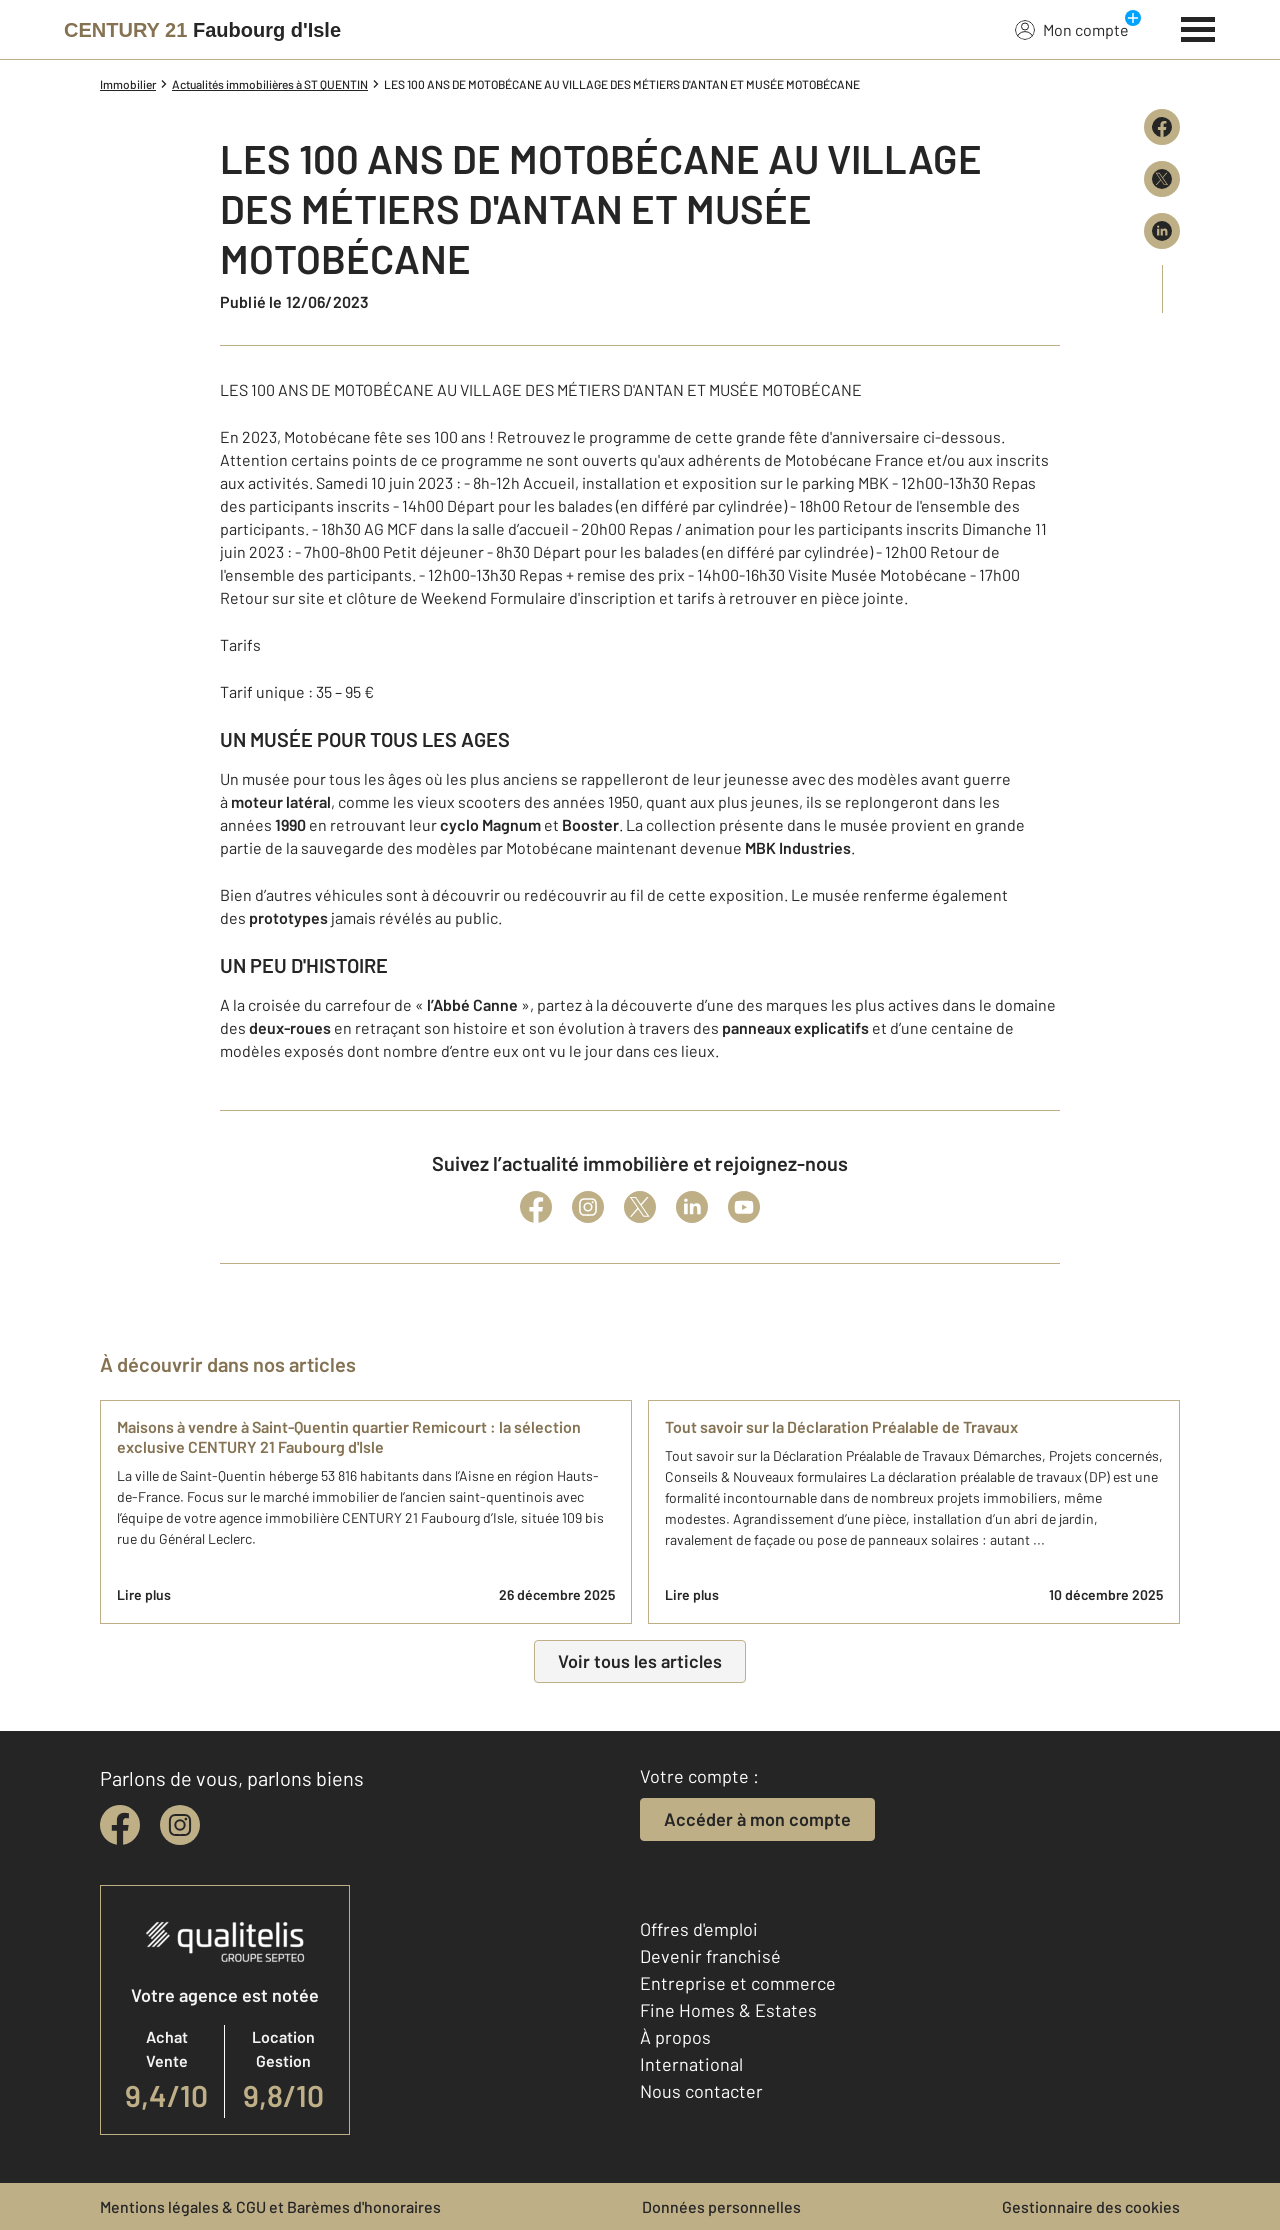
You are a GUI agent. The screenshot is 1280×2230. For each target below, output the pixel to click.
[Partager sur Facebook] (1162, 127)
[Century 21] (202, 30)
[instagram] (180, 1825)
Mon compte (1072, 29)
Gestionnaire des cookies (1091, 2206)
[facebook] (120, 1825)
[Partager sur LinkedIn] (1162, 231)
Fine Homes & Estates (728, 2010)
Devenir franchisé (710, 1956)
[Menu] (1198, 27)
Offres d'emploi (699, 1929)
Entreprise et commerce (738, 1983)
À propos (675, 2037)
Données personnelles (721, 2206)
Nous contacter (701, 2091)
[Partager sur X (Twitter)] (1162, 179)
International (691, 2064)
